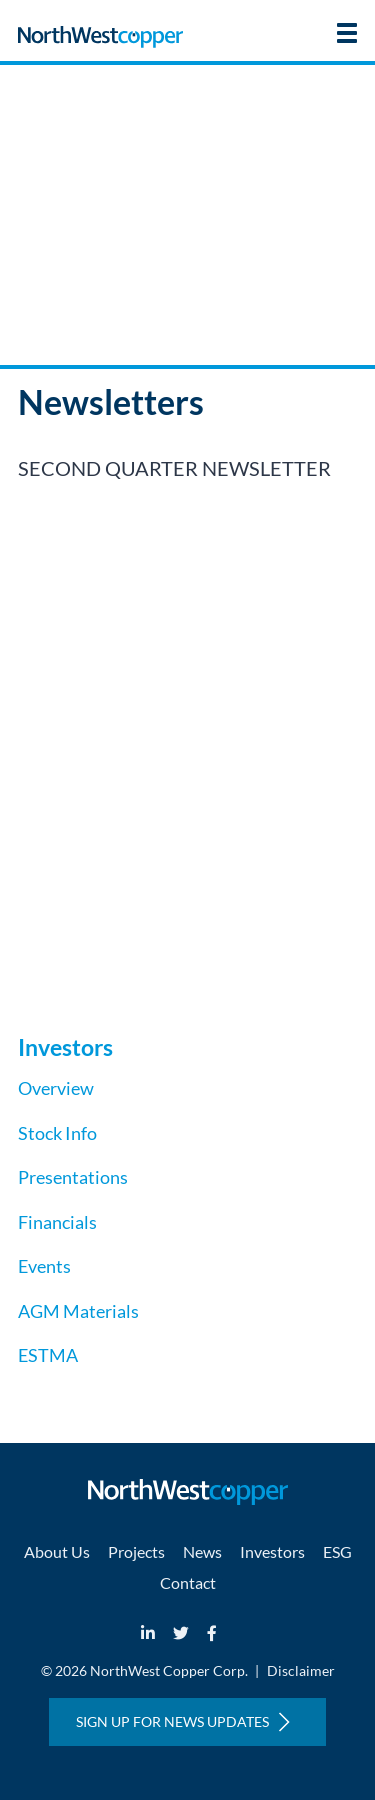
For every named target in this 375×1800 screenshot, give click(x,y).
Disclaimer (301, 1671)
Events (44, 1266)
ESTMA (48, 1355)
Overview (56, 1088)
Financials (57, 1222)
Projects (136, 1551)
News (202, 1551)
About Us (57, 1551)
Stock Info (57, 1133)
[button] (347, 33)
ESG (337, 1551)
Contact (188, 1582)
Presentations (73, 1177)
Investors (272, 1551)
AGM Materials (78, 1311)
